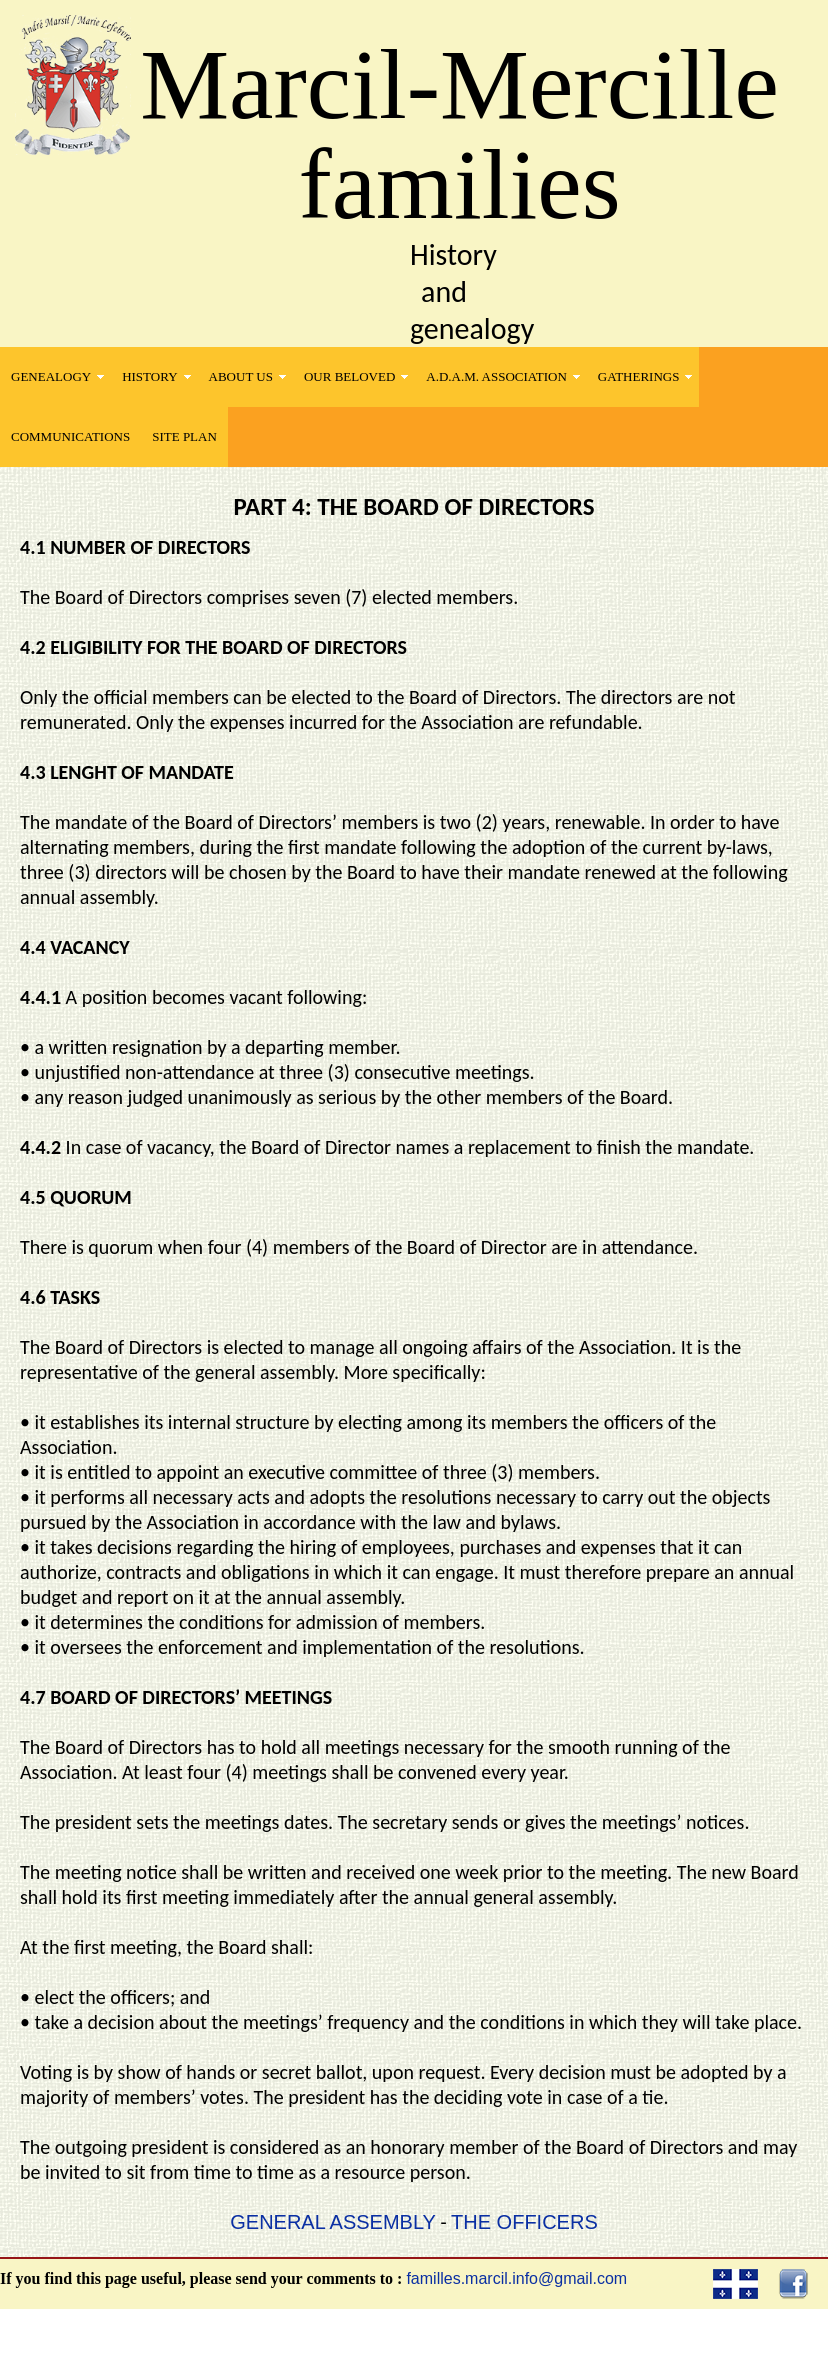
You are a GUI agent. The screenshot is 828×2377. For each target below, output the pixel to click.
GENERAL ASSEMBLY (333, 2222)
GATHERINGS (639, 376)
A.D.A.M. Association (496, 376)
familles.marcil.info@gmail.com (516, 2278)
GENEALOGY (51, 376)
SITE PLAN (184, 436)
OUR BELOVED (349, 376)
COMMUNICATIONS (70, 436)
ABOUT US (241, 376)
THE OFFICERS (524, 2222)
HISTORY (149, 376)
